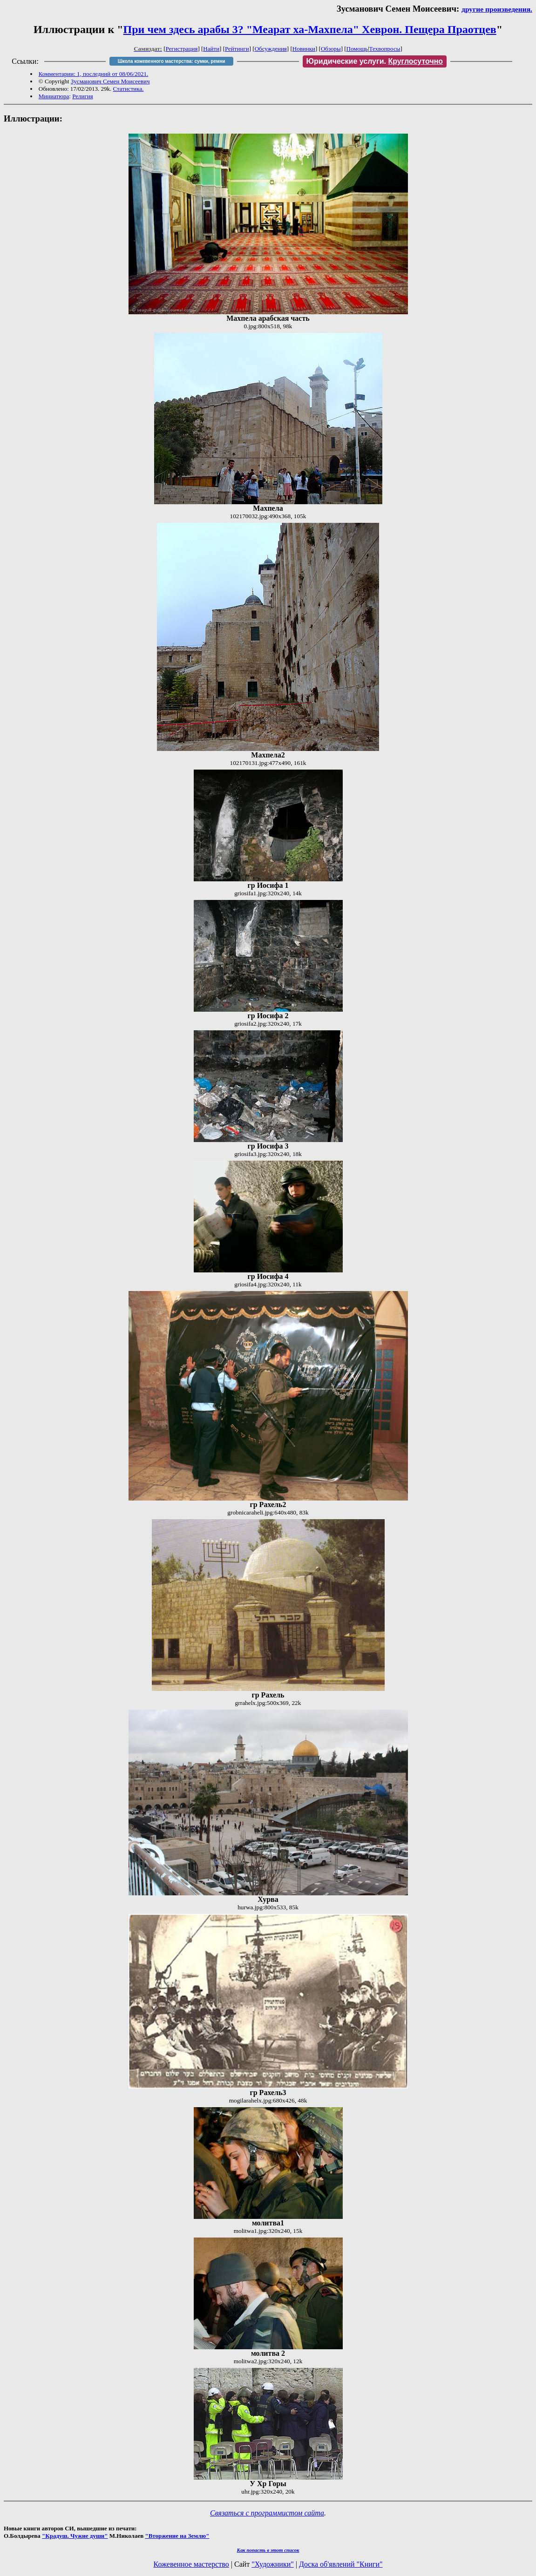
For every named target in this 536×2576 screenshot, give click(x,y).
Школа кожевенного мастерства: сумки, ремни (171, 61)
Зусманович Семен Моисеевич (110, 81)
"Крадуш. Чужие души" (75, 2535)
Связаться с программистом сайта (267, 2513)
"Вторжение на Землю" (177, 2535)
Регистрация (182, 48)
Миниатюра (54, 96)
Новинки (303, 48)
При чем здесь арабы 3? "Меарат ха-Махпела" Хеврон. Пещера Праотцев (309, 29)
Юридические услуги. (374, 61)
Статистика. (128, 88)
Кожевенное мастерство (191, 2564)
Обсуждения (271, 48)
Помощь (357, 48)
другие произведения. (496, 9)
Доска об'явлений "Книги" (341, 2564)
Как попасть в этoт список (268, 2550)
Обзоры (331, 48)
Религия (82, 96)
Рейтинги (237, 48)
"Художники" (272, 2564)
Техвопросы (384, 48)
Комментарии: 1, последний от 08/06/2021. (93, 73)
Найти (211, 48)
